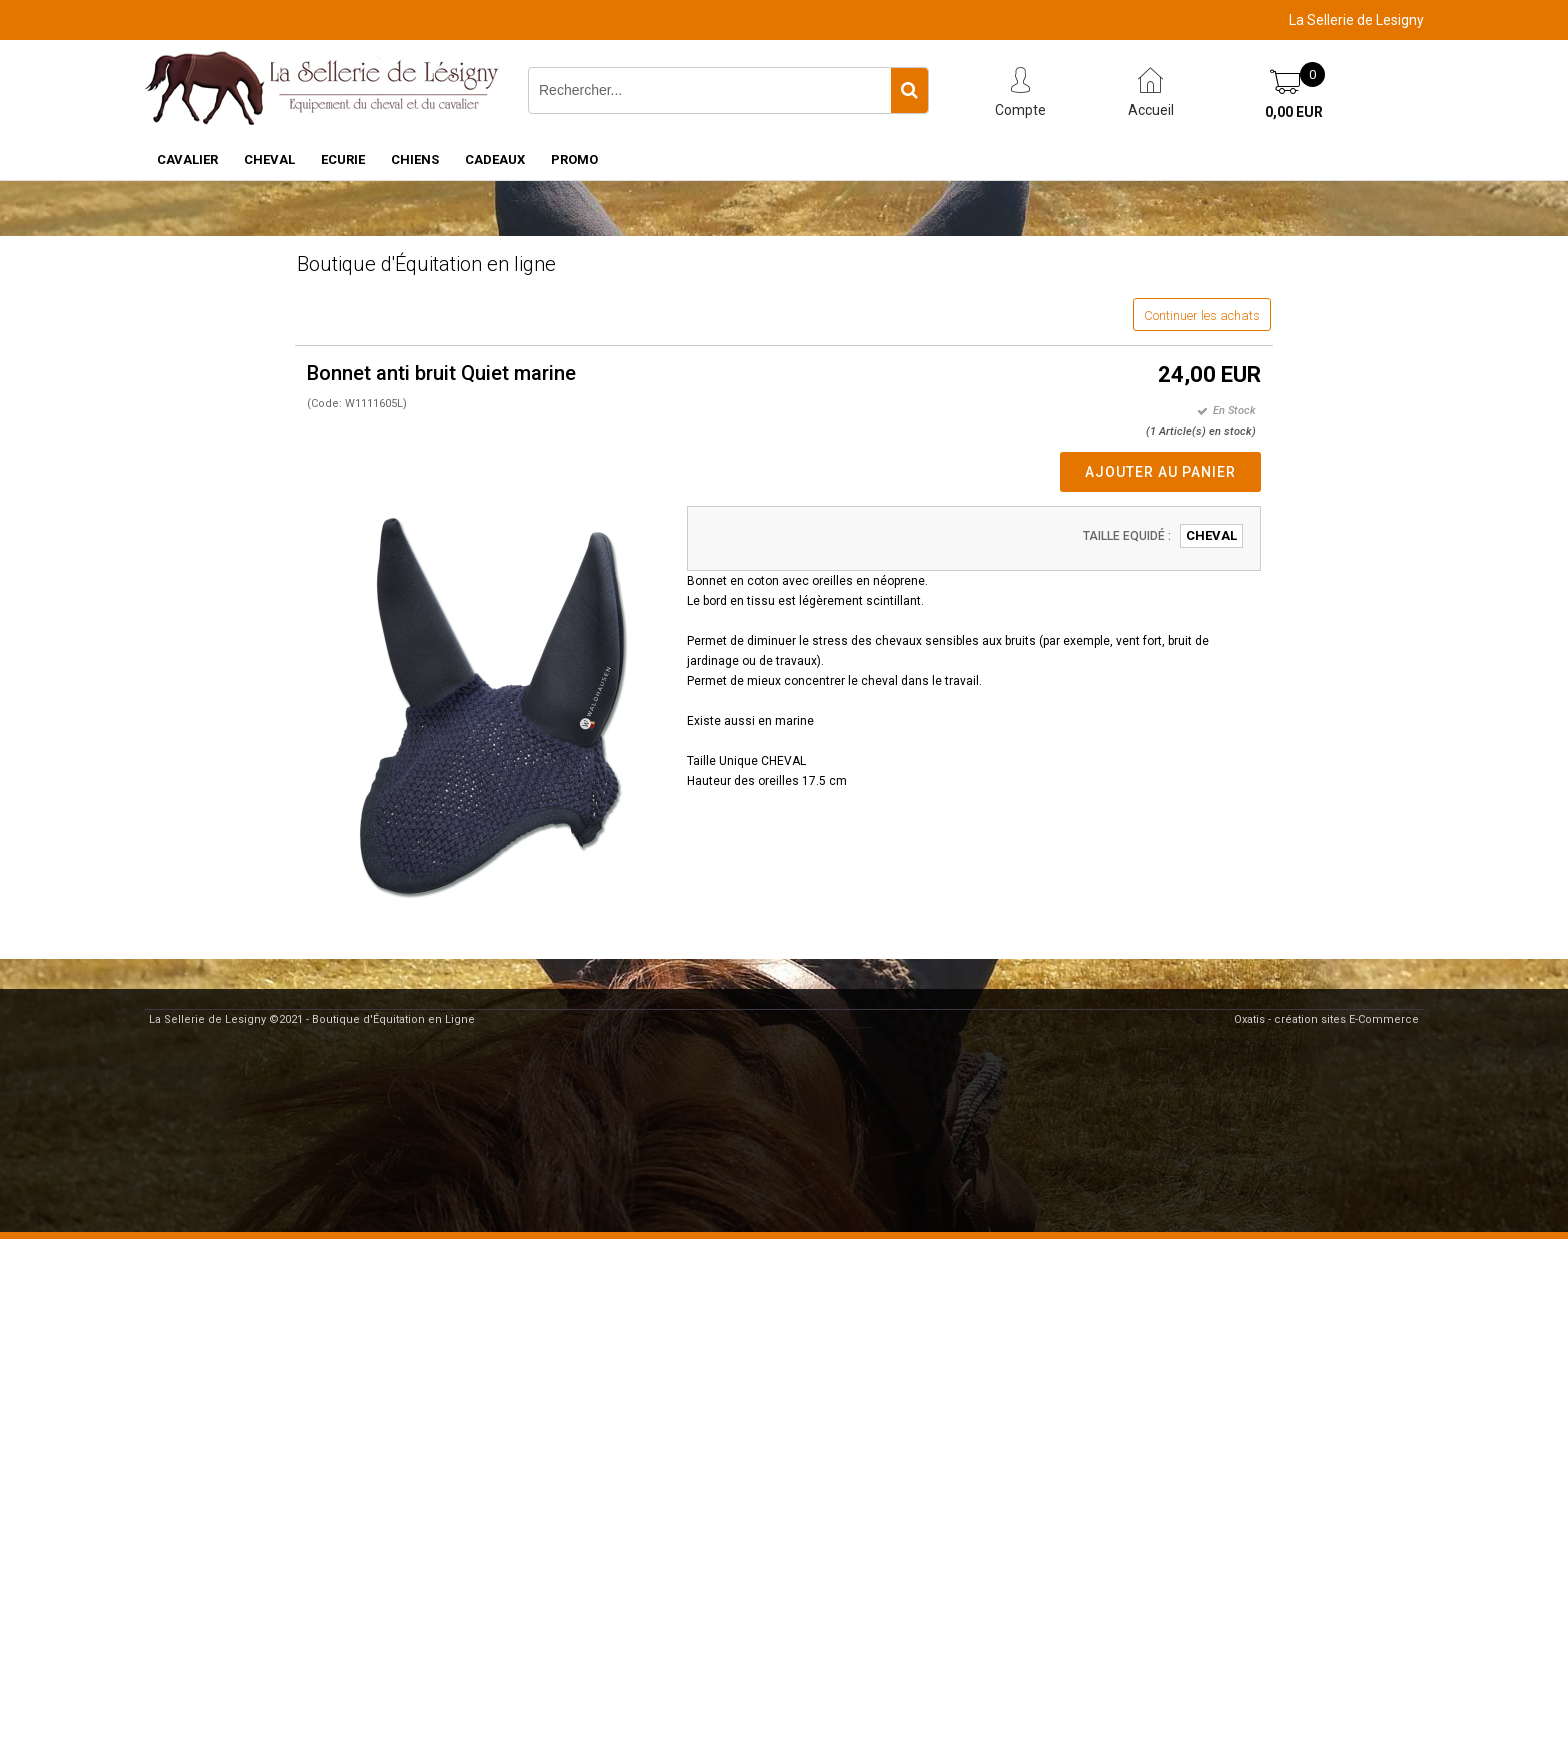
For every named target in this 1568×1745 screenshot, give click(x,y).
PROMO (574, 159)
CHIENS (415, 159)
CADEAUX (495, 159)
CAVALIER (187, 159)
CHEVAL (269, 159)
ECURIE (343, 159)
